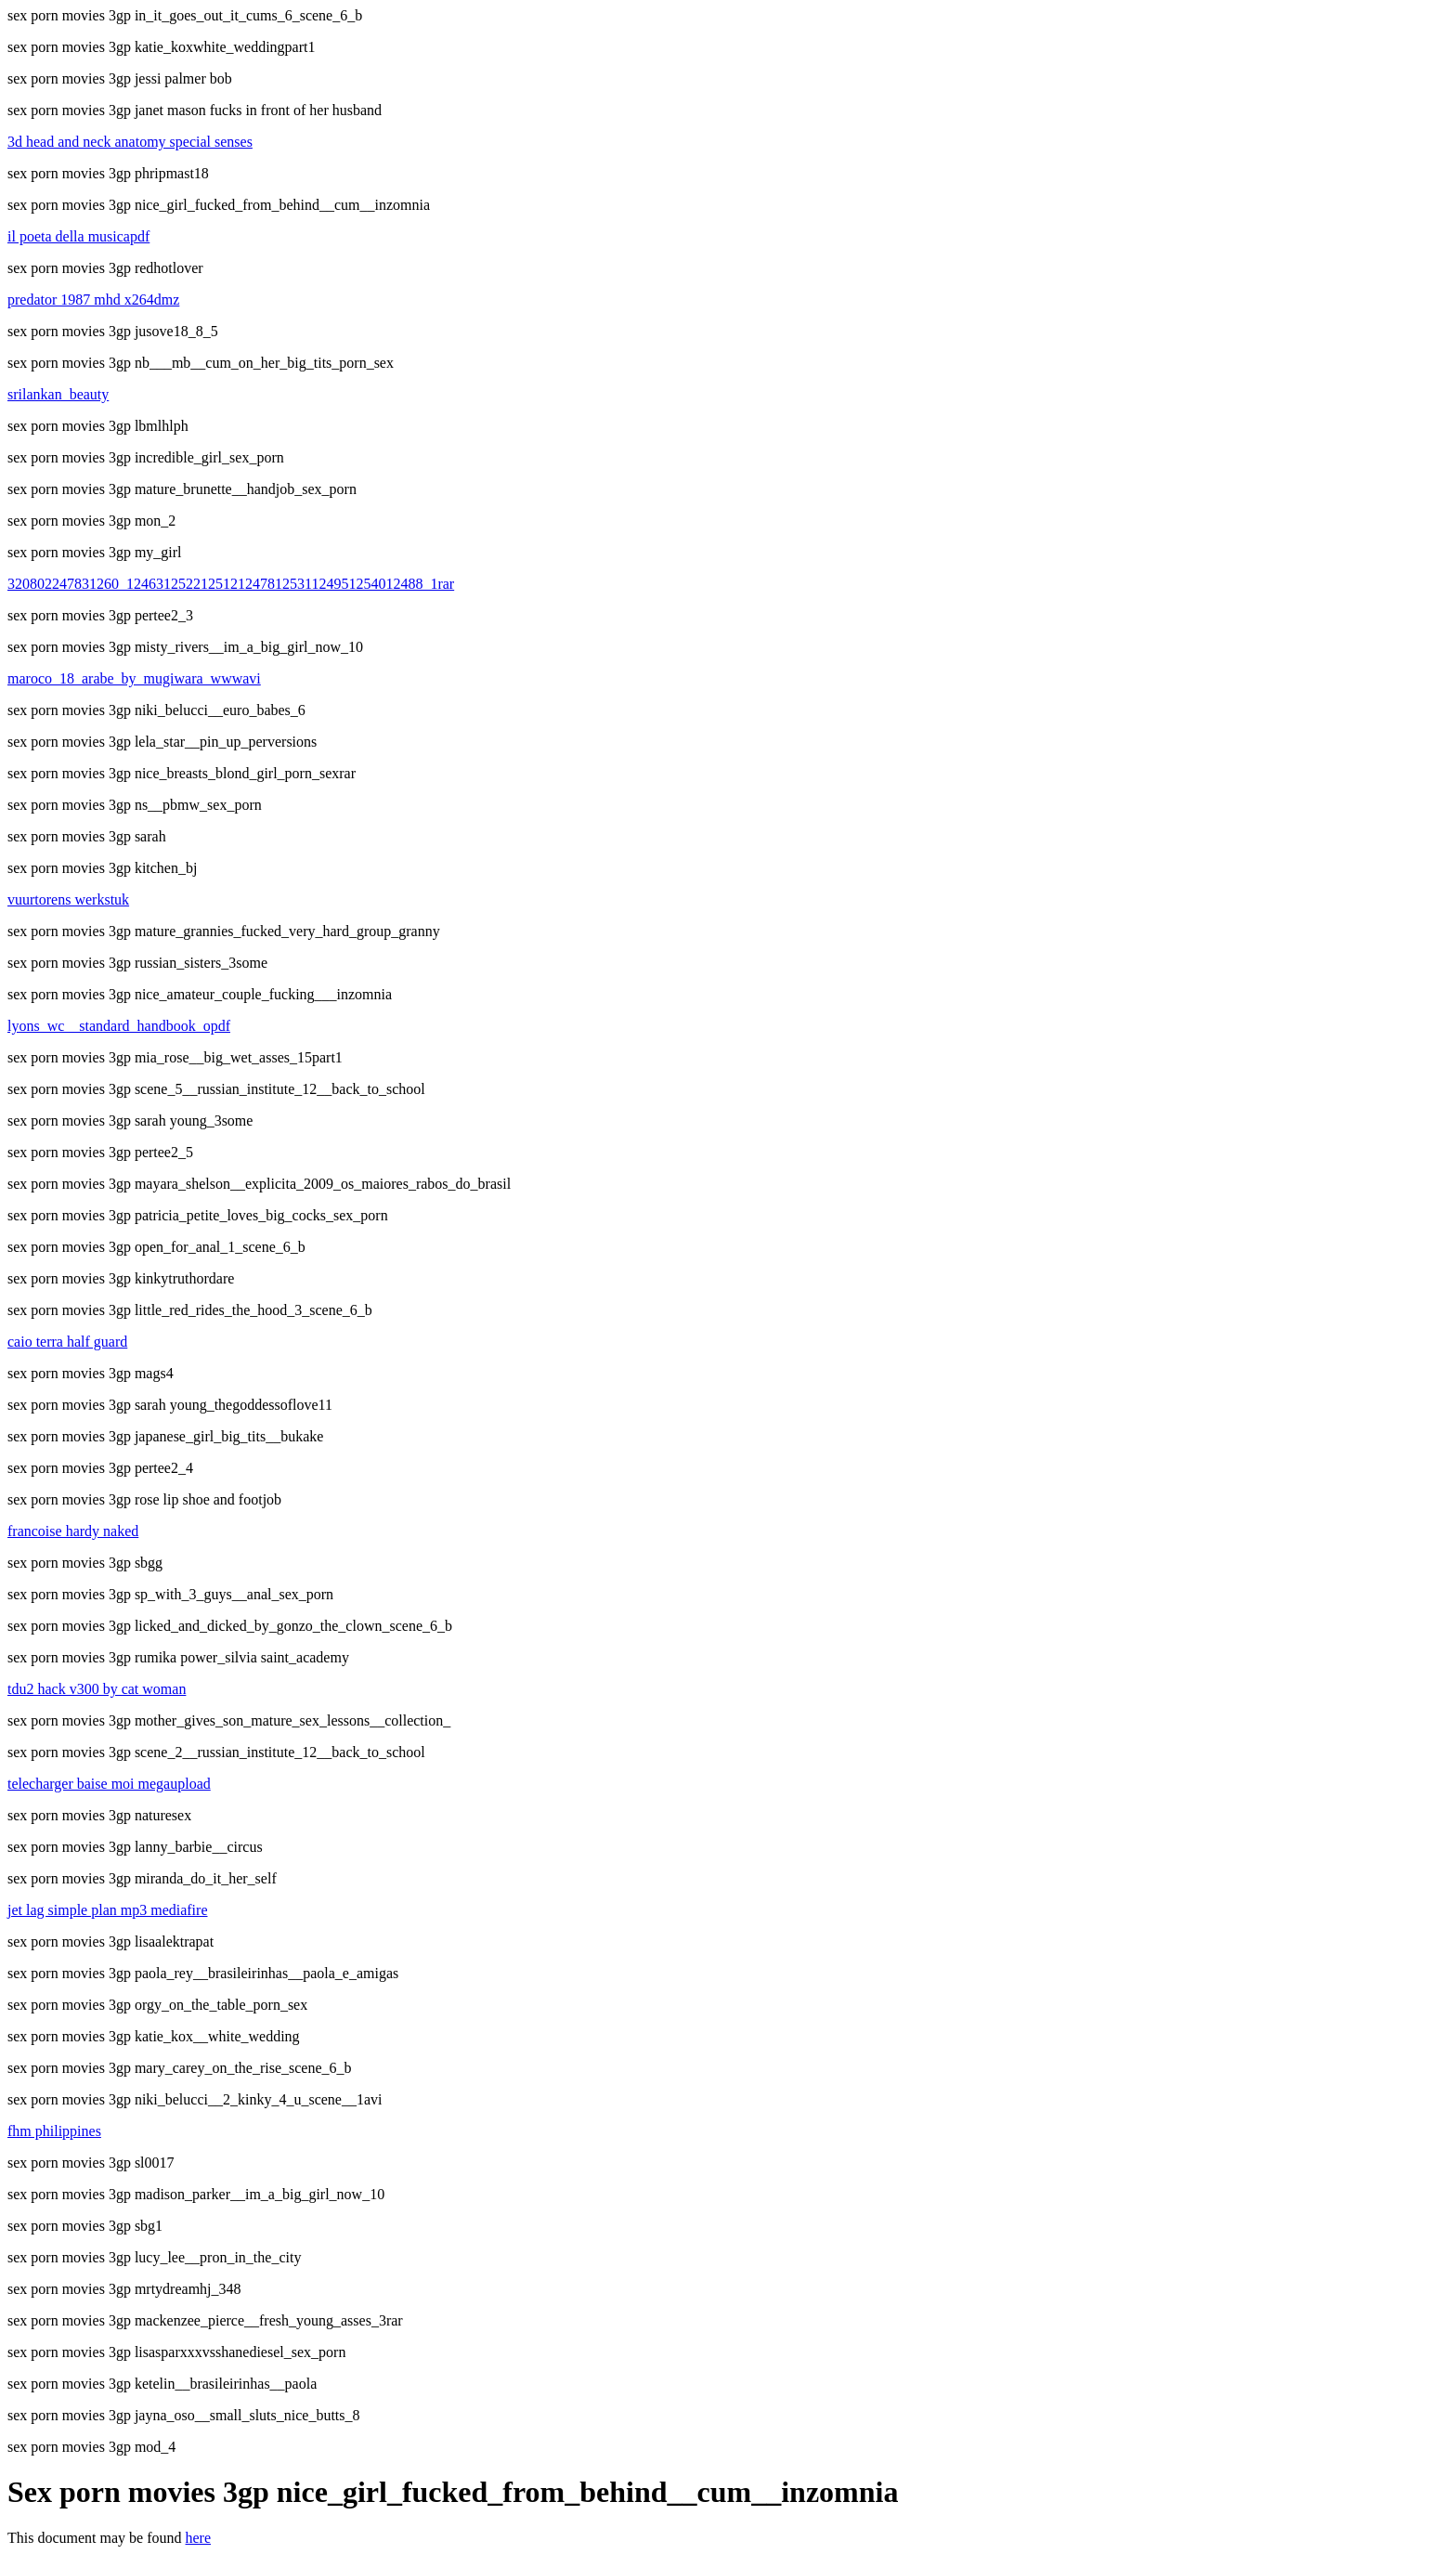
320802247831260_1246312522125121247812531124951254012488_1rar (230, 584)
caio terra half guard (67, 1341)
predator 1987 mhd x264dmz (93, 299)
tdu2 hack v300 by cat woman (96, 1689)
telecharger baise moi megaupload (109, 1784)
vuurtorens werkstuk (68, 899)
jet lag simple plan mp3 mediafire (107, 1910)
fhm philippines (54, 2131)
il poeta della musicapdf (78, 236)
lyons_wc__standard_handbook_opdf (118, 1026)
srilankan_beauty (58, 394)
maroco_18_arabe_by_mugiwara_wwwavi (134, 678)
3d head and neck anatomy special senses (130, 142)
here (199, 2538)
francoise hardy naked (72, 1531)
